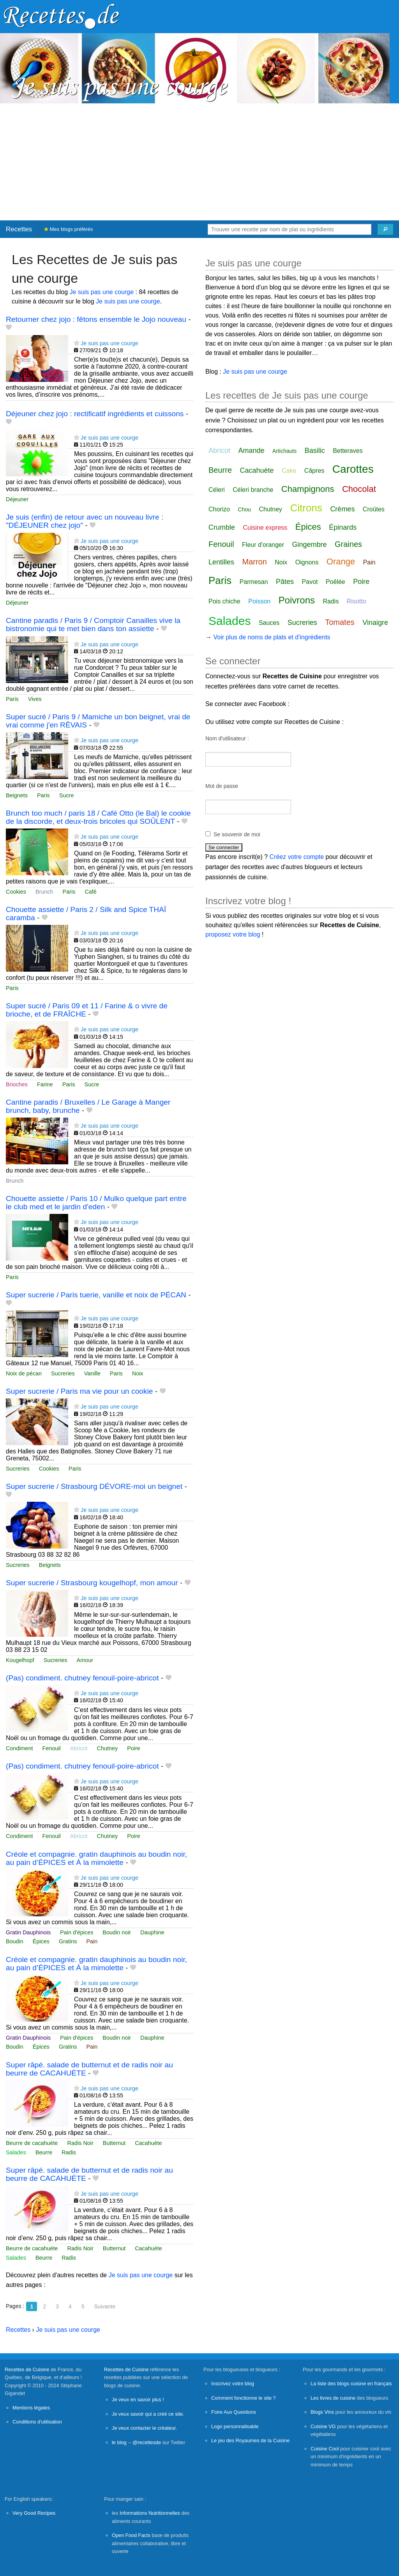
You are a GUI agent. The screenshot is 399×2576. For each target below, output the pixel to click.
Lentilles (221, 562)
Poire (133, 1748)
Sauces (269, 622)
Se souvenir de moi (237, 834)
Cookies (16, 892)
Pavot (310, 581)
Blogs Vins (322, 2412)
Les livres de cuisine (333, 2398)
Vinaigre (375, 622)
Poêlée (335, 581)
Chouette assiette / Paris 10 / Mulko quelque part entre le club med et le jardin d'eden (96, 1202)
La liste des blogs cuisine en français (351, 2383)
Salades (16, 2152)
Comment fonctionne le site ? (243, 2398)
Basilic (315, 450)
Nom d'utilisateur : (227, 738)
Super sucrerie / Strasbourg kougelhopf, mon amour (92, 1583)
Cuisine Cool (325, 2449)
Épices (41, 1941)
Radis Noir (80, 2143)
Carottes (353, 469)
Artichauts (284, 451)
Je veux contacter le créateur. (144, 2428)
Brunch (44, 892)
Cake (289, 470)
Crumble (221, 527)
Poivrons (297, 600)
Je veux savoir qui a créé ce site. (148, 2414)
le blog (119, 2442)
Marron (254, 561)
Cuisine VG (323, 2426)
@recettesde (146, 2442)
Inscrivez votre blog (232, 2383)
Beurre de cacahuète (32, 2143)
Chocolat (359, 489)
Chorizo (219, 509)
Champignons (307, 489)
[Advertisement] (199, 161)
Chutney (107, 1748)
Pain (91, 1941)
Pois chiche (224, 601)
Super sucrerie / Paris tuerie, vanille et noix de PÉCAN (96, 1295)
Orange (341, 561)
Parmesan (254, 581)
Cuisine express (265, 527)
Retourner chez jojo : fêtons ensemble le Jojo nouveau (96, 319)
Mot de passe (221, 786)
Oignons (307, 562)
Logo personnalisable (235, 2426)
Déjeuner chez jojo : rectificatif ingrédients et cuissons (95, 414)
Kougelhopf (20, 1660)
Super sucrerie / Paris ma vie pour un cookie (79, 1391)
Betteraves (347, 450)
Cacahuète (148, 2143)
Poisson (259, 601)
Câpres (314, 470)
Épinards (343, 527)
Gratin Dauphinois (28, 1932)
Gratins (68, 1941)
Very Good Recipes (33, 2513)
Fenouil (51, 1748)
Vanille (92, 1373)
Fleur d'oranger (263, 544)
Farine (45, 1084)
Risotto (356, 601)
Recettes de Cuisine (27, 2369)
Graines (348, 544)
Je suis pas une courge (102, 292)
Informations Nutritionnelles (150, 2513)
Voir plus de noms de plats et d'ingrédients (271, 637)
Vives (35, 699)
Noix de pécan (24, 1373)
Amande (251, 450)
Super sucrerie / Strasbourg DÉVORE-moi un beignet (94, 1486)
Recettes (19, 229)
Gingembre (309, 544)
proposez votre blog (232, 934)
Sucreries (63, 1373)
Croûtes (374, 509)
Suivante (104, 2306)
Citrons (306, 508)
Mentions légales (31, 2408)
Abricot (79, 1748)
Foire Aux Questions (233, 2412)
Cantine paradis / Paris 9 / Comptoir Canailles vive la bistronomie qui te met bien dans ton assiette (93, 624)
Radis (69, 2152)
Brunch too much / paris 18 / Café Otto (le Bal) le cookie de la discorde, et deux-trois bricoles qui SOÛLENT (98, 817)
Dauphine (152, 1932)
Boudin (14, 1941)
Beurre (43, 2152)
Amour (85, 1660)
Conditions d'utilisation (37, 2422)
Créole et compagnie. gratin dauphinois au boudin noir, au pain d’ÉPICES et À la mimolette (96, 1858)
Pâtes (285, 581)
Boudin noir (116, 1932)
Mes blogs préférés (68, 229)
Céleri (216, 489)
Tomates (340, 622)
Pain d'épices (76, 1932)
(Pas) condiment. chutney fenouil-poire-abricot (82, 1678)
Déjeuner (17, 499)
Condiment (19, 1748)
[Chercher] (385, 229)
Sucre (66, 795)
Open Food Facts (131, 2535)
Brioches (17, 1084)
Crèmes (342, 509)
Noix (137, 1373)
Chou (244, 509)
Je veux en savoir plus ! (138, 2399)
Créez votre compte (297, 856)
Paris (12, 699)
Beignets (17, 795)
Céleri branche (253, 489)
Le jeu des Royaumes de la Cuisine (250, 2440)
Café (90, 892)
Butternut (114, 2143)
